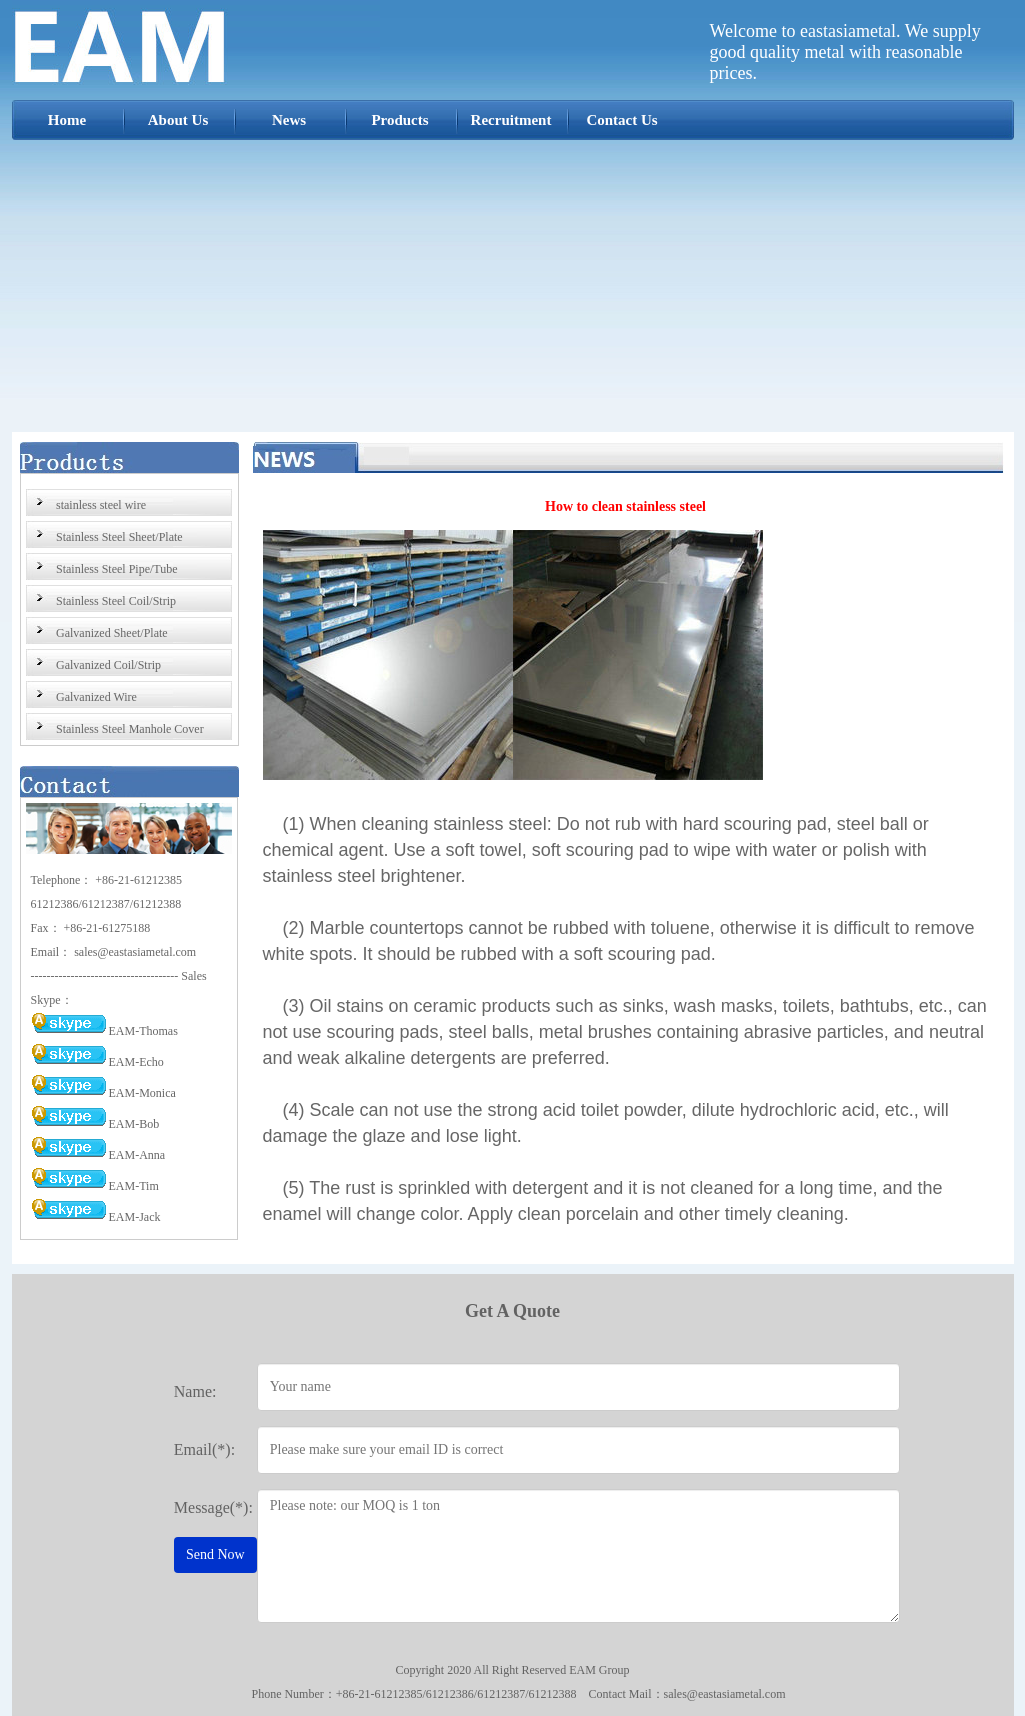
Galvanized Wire (96, 697)
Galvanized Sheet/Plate (112, 633)
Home (67, 120)
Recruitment (511, 120)
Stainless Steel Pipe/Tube (117, 569)
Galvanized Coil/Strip (108, 665)
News (289, 120)
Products (399, 120)
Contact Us (621, 120)
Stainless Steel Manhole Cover (130, 729)
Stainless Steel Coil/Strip (116, 601)
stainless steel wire (101, 505)
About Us (178, 120)
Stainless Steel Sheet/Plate (119, 537)
